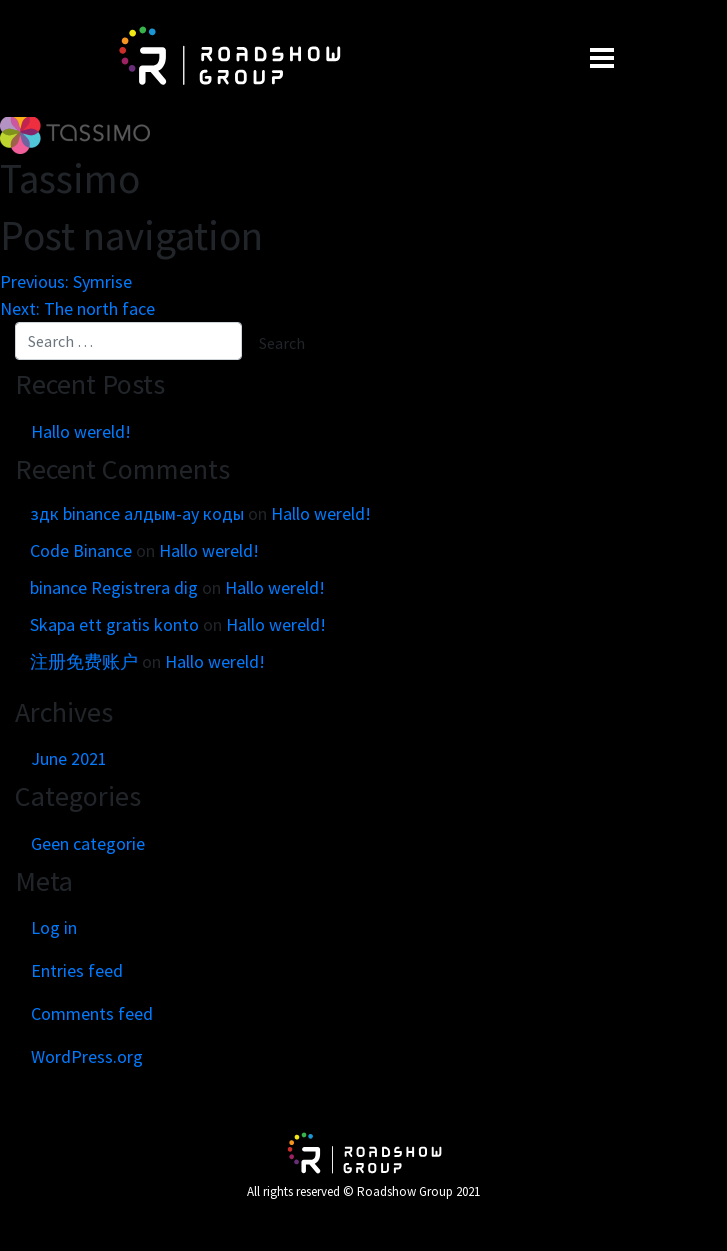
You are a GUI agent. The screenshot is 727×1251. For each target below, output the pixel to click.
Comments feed (92, 1013)
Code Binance (81, 550)
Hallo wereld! (81, 431)
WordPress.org (87, 1056)
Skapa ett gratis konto (114, 624)
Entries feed (77, 970)
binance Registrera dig (114, 587)
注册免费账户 (84, 661)
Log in (54, 927)
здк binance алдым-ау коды (137, 513)
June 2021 (69, 758)
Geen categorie (88, 843)
